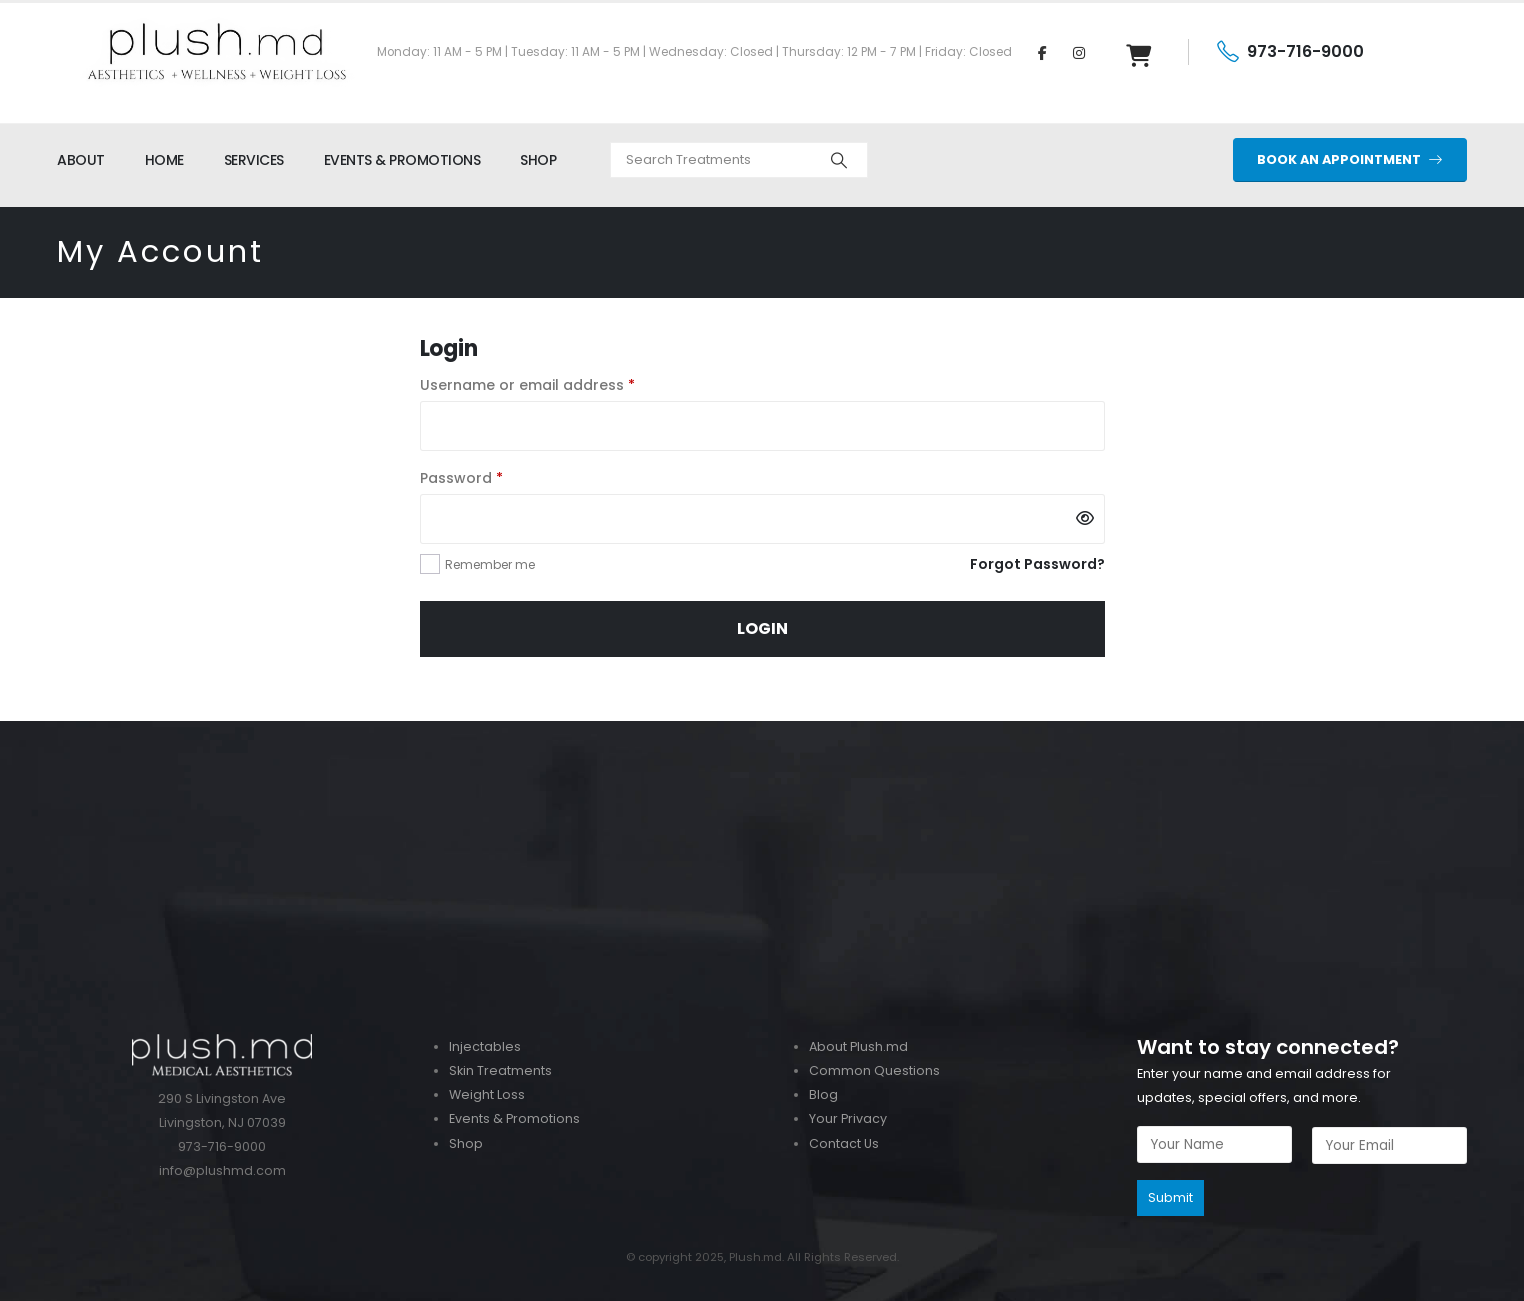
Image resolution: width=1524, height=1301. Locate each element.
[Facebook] (1042, 52)
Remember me (490, 564)
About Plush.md (858, 1046)
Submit (1170, 1197)
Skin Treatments (500, 1070)
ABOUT (81, 160)
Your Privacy (848, 1118)
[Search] (839, 160)
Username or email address (559, 384)
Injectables (485, 1046)
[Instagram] (1079, 52)
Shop (466, 1143)
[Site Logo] (217, 52)
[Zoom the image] (762, 732)
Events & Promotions (514, 1118)
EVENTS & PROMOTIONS (402, 160)
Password (493, 477)
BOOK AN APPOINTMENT (1350, 159)
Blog (823, 1094)
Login (762, 628)
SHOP (538, 160)
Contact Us (844, 1143)
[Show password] (1085, 519)
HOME (164, 160)
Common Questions (874, 1070)
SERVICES (254, 160)
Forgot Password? (1037, 564)
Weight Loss (487, 1094)
